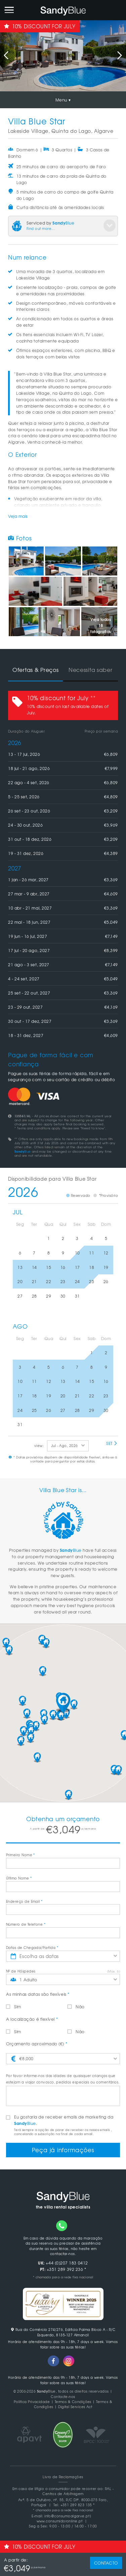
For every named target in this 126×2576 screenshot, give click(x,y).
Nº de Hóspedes (20, 1971)
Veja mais (18, 516)
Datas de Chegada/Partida (32, 1947)
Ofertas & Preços (35, 669)
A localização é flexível (32, 2019)
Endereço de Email (24, 1901)
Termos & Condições (73, 2401)
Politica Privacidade (32, 2401)
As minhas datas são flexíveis (38, 1994)
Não (76, 2007)
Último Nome (19, 1878)
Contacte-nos (63, 2396)
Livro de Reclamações (63, 2476)
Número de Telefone (25, 1924)
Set (112, 1443)
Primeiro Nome (20, 1854)
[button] (63, 1703)
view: (39, 1445)
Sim (13, 2007)
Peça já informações (63, 2149)
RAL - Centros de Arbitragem (78, 2491)
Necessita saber (91, 669)
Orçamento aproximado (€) (36, 2044)
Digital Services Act (75, 2406)
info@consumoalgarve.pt (66, 2515)
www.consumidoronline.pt (60, 2520)
